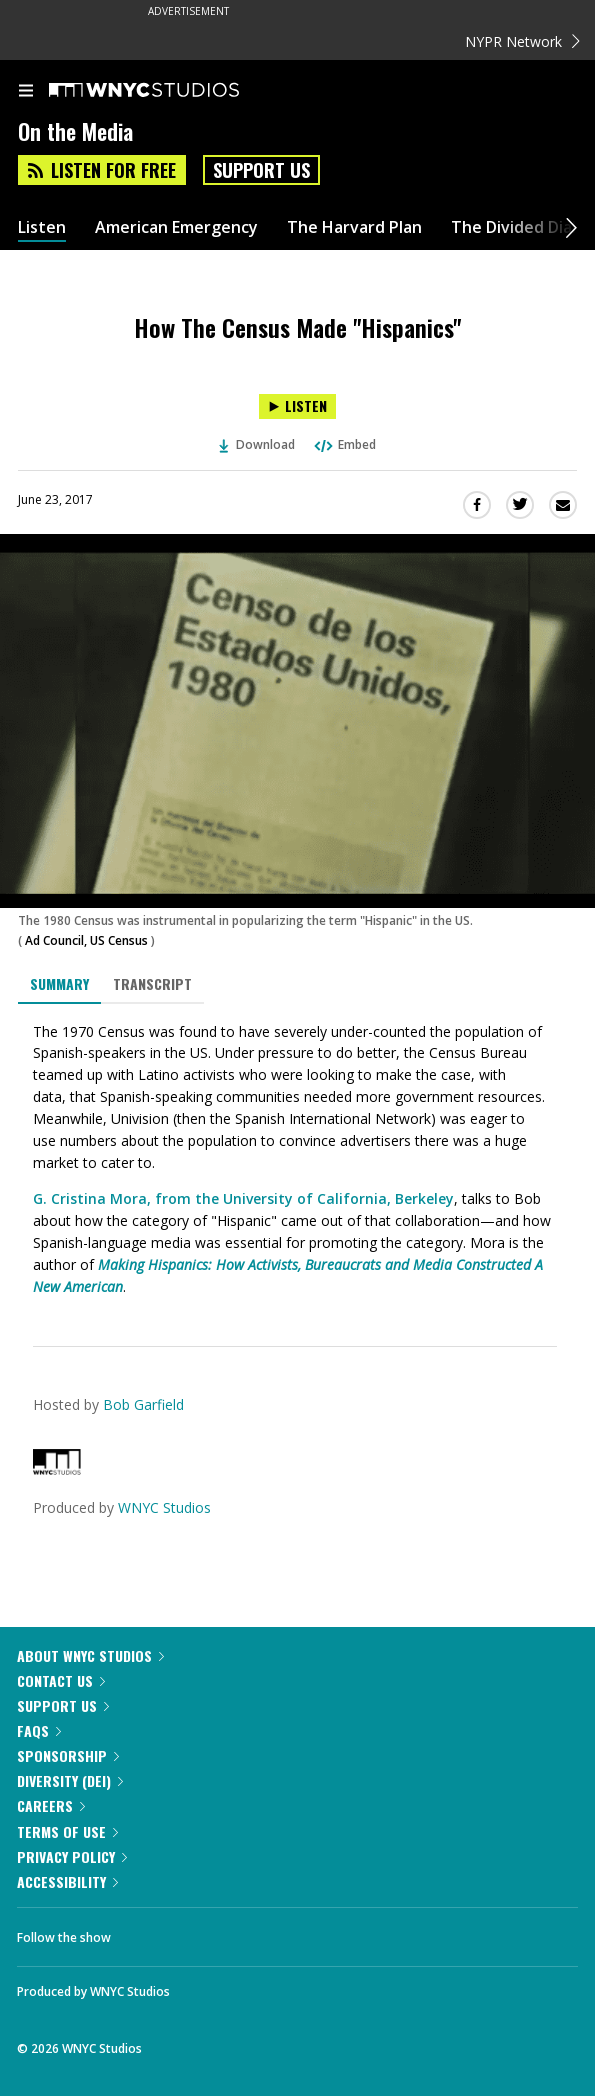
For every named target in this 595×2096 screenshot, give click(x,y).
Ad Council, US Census (86, 940)
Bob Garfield (143, 1404)
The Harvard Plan (354, 227)
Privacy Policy (72, 1856)
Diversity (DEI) (70, 1780)
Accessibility (67, 1881)
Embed (344, 444)
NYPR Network (522, 41)
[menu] (26, 92)
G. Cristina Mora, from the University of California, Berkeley (243, 1198)
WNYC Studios (164, 1507)
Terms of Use (67, 1831)
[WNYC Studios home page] (169, 91)
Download (257, 444)
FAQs (39, 1730)
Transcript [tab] (152, 983)
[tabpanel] (297, 1160)
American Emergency (176, 227)
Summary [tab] (59, 983)
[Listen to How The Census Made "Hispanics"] (297, 406)
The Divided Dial (513, 227)
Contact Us (61, 1680)
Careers (51, 1805)
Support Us (261, 170)
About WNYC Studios (90, 1655)
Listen (42, 227)
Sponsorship (68, 1755)
